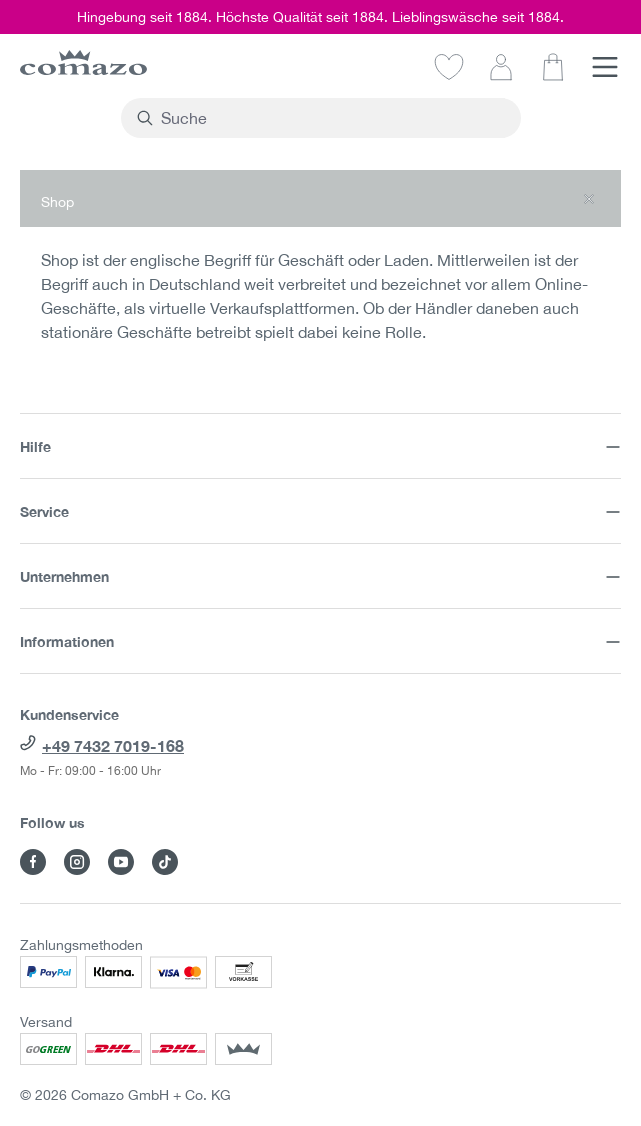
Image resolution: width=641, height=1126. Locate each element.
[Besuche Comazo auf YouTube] (121, 862)
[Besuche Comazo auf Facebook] (33, 862)
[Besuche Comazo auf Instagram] (77, 862)
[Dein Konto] (501, 66)
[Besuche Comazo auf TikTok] (165, 862)
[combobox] (332, 118)
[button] (320, 198)
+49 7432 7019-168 (113, 745)
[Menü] (605, 66)
